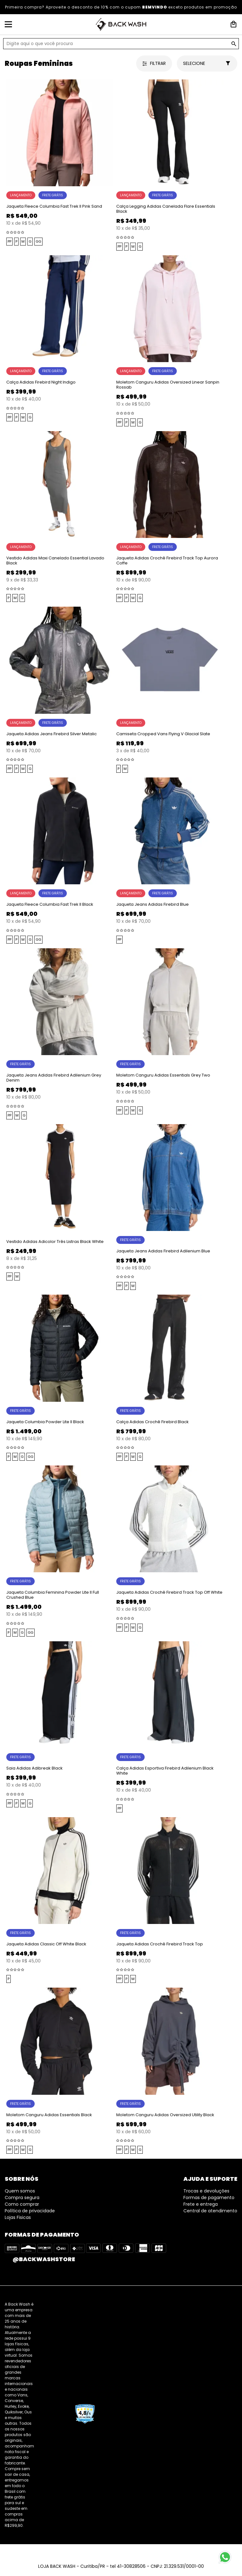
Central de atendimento (210, 2211)
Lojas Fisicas (18, 2217)
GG (38, 241)
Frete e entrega (200, 2204)
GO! (234, 44)
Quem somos (20, 2191)
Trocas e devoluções (206, 2191)
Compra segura (22, 2197)
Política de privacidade (30, 2211)
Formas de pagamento (208, 2197)
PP (9, 241)
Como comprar (22, 2204)
